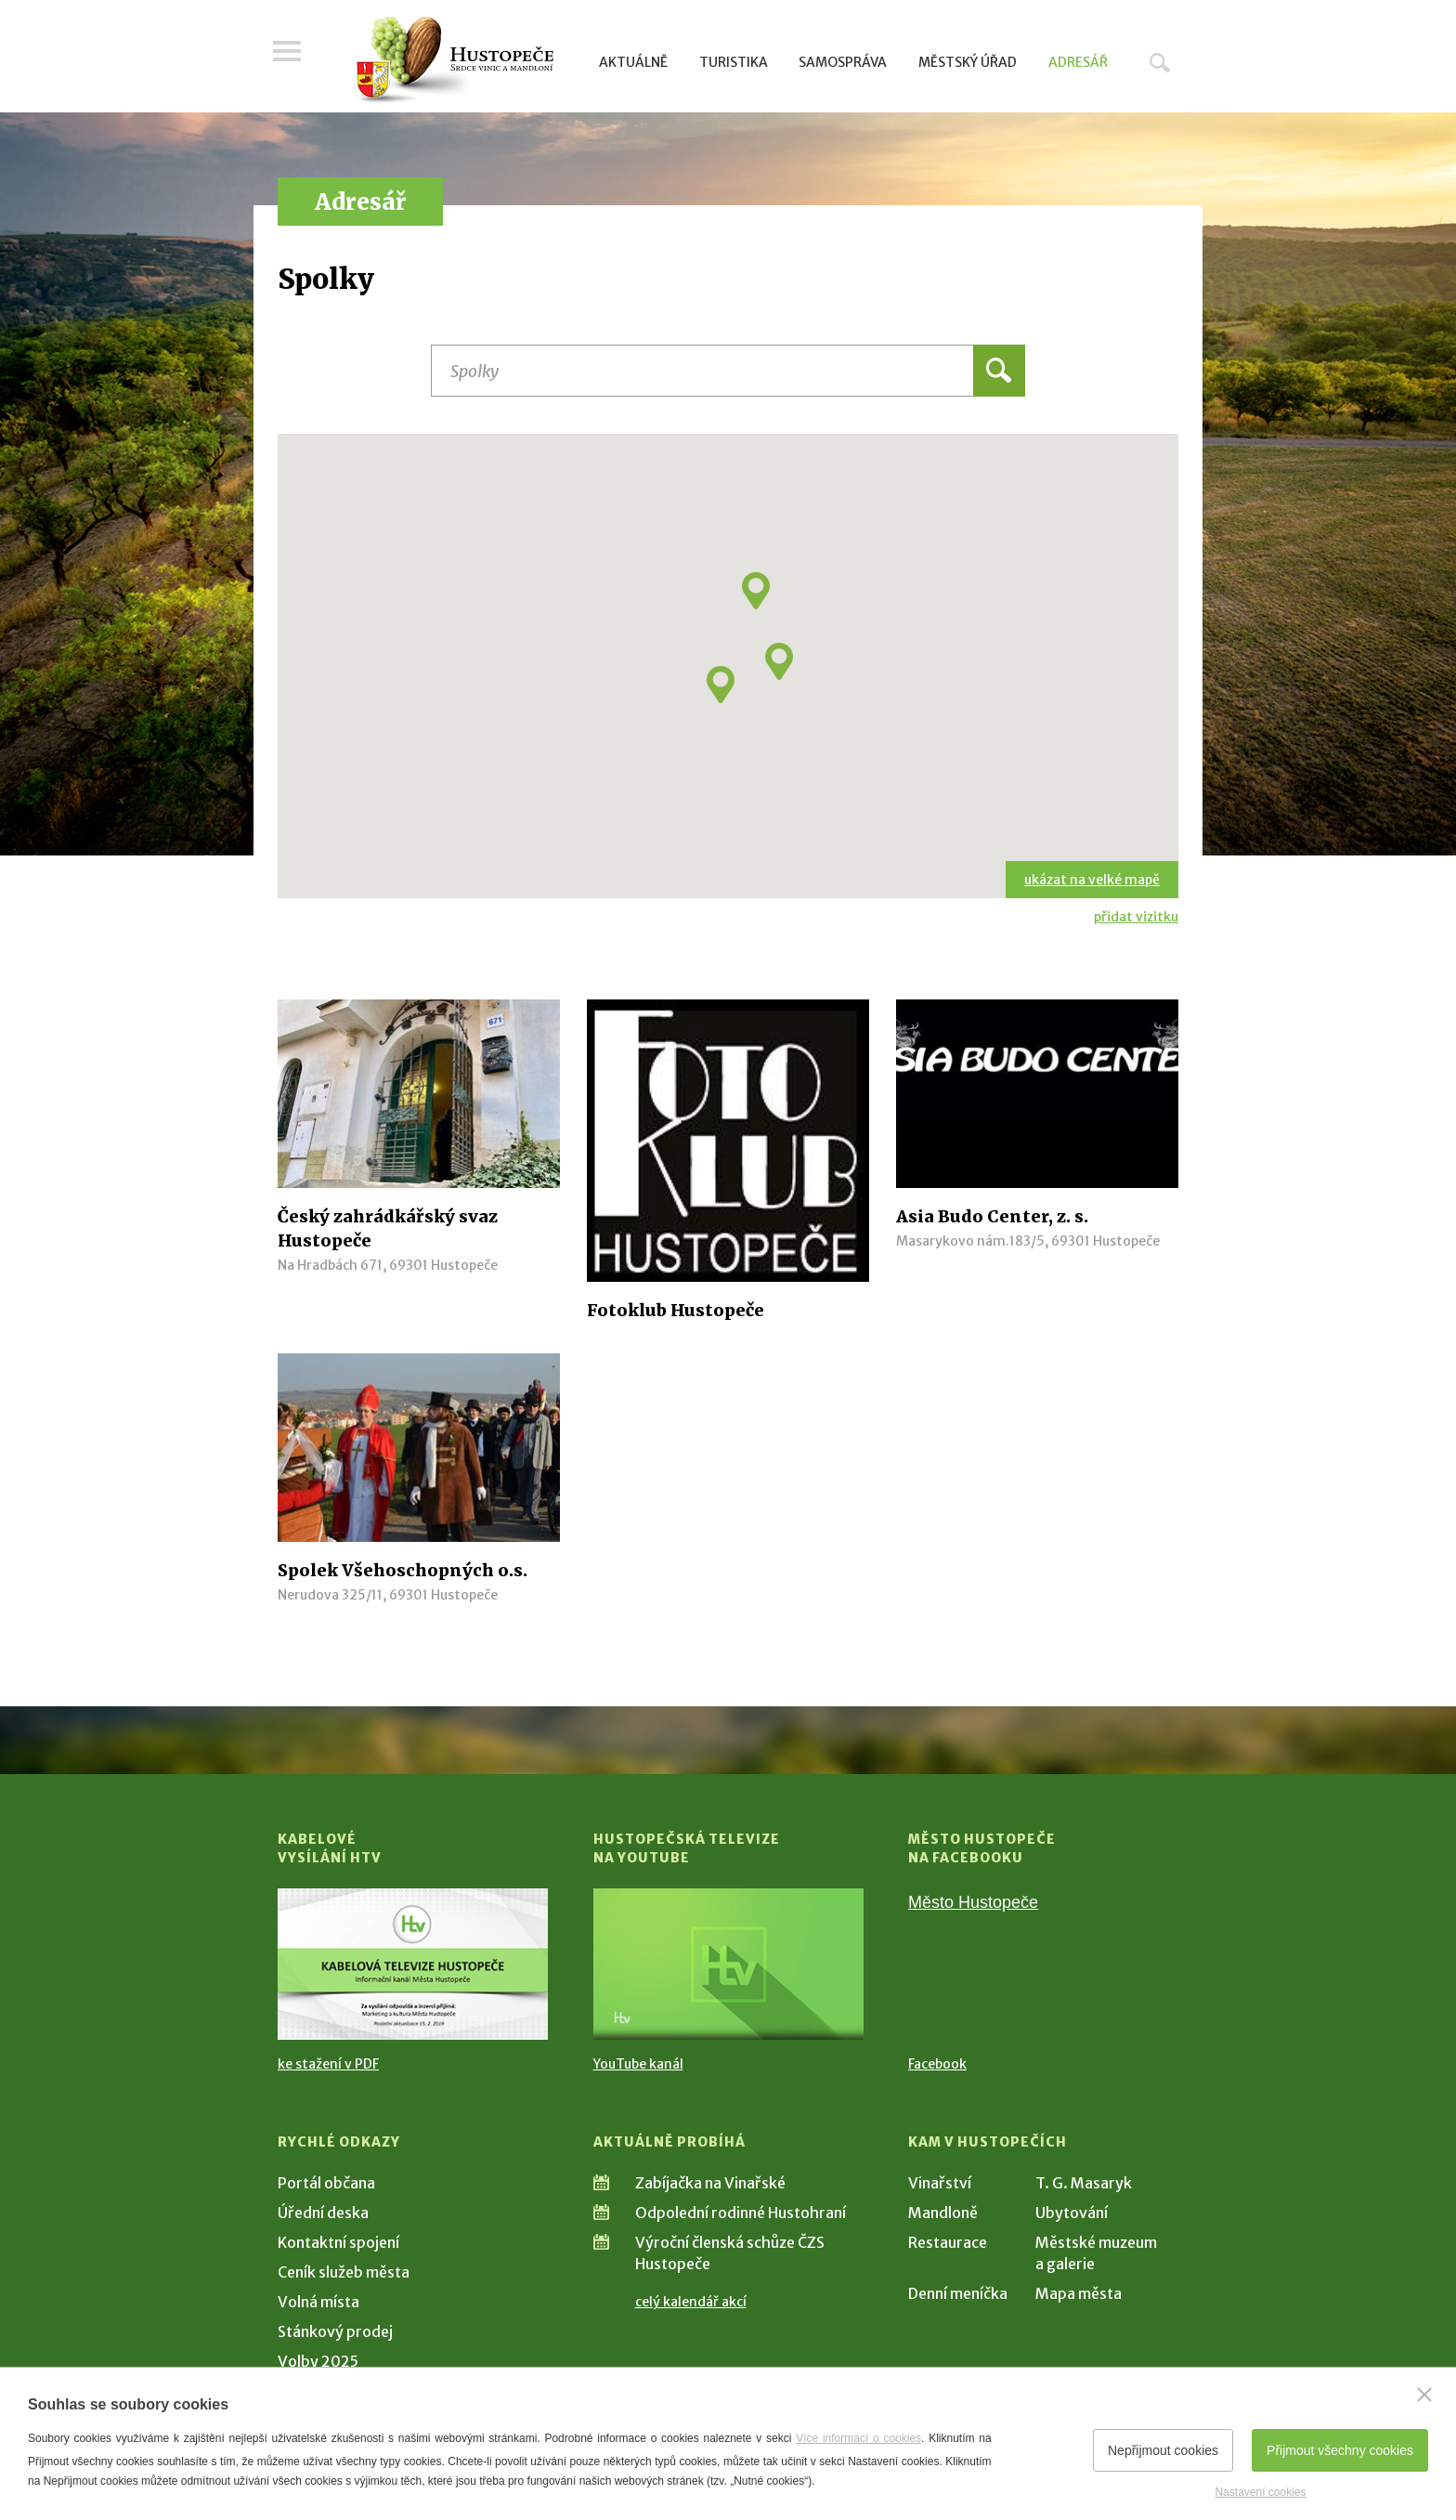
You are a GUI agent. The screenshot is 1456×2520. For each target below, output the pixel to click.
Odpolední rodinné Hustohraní (740, 2212)
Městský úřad (967, 62)
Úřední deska (323, 2212)
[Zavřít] (1424, 2394)
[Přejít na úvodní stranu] (454, 60)
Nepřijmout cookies (1163, 2450)
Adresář (1078, 62)
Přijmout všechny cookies (1340, 2450)
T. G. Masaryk (1083, 2183)
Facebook (937, 2064)
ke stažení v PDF (328, 2064)
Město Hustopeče (973, 1902)
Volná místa (318, 2301)
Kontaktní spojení (338, 2242)
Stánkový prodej (335, 2331)
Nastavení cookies (1260, 2492)
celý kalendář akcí (691, 2301)
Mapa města (1078, 2293)
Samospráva (843, 62)
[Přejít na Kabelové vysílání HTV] (413, 1964)
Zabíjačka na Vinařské (710, 2183)
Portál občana (326, 2183)
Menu (292, 57)
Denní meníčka (958, 2293)
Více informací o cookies (858, 2438)
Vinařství (939, 2183)
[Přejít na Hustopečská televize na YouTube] (728, 1964)
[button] (779, 661)
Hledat (1159, 62)
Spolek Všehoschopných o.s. (402, 1570)
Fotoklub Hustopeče (675, 1310)
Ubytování (1071, 2212)
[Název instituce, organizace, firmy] (728, 371)
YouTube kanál (638, 2064)
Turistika (733, 62)
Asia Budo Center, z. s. (992, 1216)
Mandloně (943, 2212)
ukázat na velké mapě (1092, 879)
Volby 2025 (318, 2361)
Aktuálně (633, 62)
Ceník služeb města (344, 2272)
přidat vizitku (1136, 916)
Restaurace (947, 2242)
